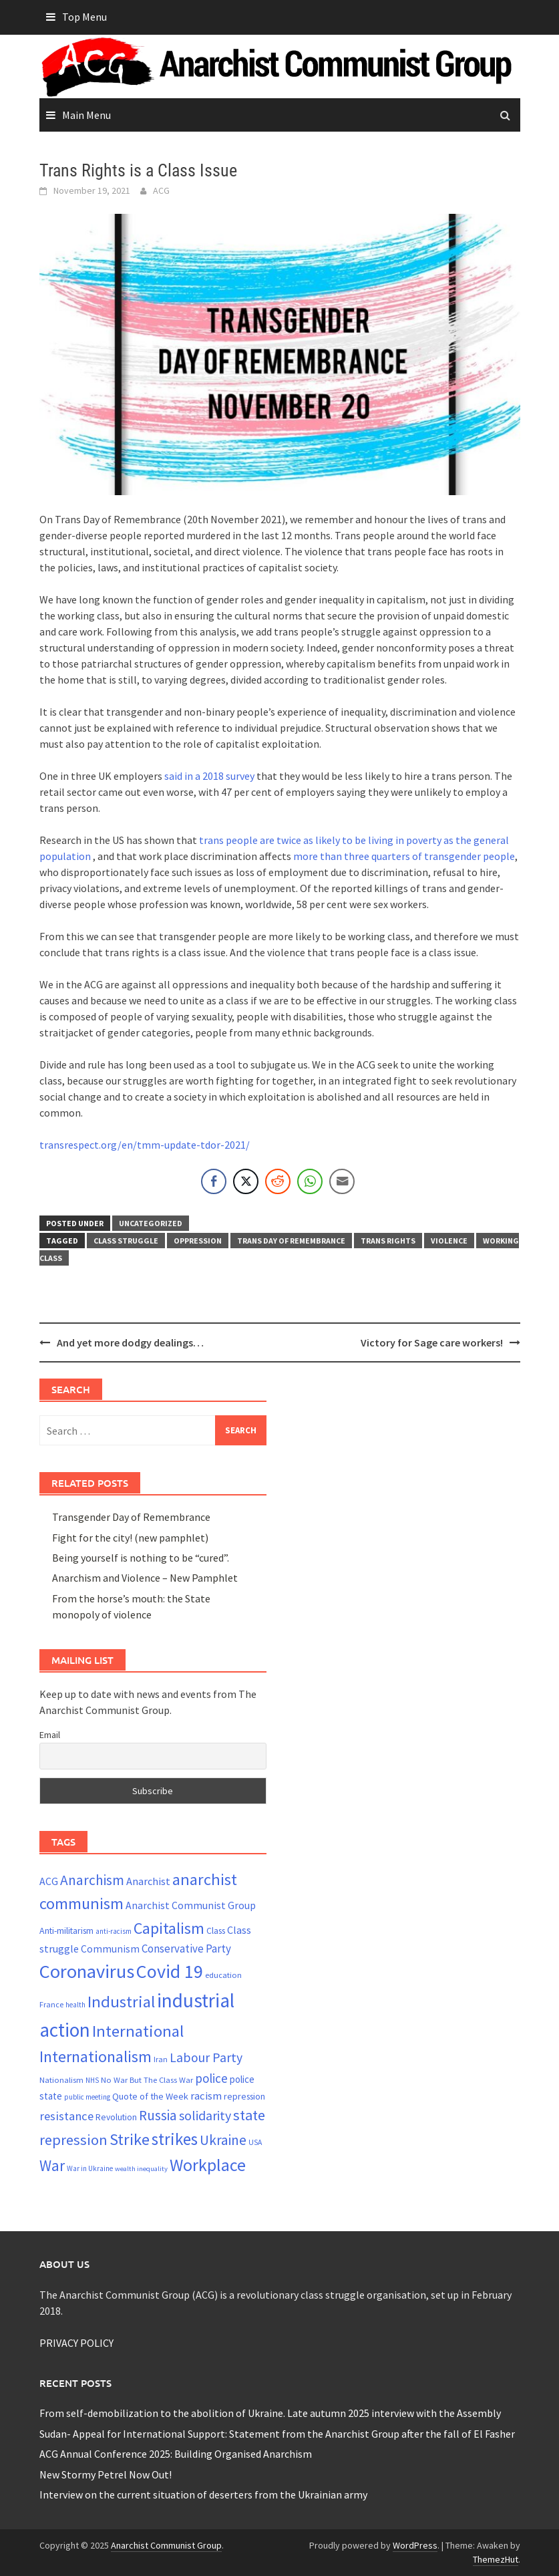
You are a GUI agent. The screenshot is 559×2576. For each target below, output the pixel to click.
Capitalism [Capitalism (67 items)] (169, 1928)
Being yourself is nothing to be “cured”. (140, 1557)
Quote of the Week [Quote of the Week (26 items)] (150, 2096)
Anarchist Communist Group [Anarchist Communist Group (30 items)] (191, 1905)
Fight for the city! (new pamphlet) (130, 1537)
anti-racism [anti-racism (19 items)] (114, 1931)
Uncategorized (150, 1223)
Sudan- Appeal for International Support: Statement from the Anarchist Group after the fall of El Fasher (277, 2433)
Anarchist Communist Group (166, 2545)
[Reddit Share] (278, 1181)
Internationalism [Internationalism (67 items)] (95, 2056)
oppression (198, 1241)
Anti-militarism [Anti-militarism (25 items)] (66, 1930)
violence (449, 1241)
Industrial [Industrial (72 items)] (121, 2001)
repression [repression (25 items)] (244, 2096)
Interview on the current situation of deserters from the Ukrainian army (203, 2494)
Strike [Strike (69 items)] (130, 2139)
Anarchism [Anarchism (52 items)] (92, 1880)
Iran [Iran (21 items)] (161, 2059)
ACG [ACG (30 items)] (48, 1881)
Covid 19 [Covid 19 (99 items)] (169, 1971)
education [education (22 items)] (223, 1975)
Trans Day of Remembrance (291, 1241)
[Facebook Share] (213, 1181)
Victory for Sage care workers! (432, 1342)
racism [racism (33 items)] (206, 2096)
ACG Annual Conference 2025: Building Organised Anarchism (175, 2453)
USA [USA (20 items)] (255, 2142)
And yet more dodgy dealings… (130, 1342)
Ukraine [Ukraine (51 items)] (223, 2140)
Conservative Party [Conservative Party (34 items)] (186, 1948)
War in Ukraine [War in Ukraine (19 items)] (90, 2168)
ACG (161, 190)
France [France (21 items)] (51, 2004)
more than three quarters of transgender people (404, 856)
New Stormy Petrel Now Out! (105, 2474)
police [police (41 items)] (211, 2078)
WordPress (415, 2545)
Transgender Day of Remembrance (131, 1517)
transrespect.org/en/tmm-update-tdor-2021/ (144, 1144)
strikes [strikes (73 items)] (175, 2139)
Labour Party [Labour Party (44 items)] (206, 2057)
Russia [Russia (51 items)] (158, 2115)
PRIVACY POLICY (76, 2342)
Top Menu (84, 16)
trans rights (388, 1241)
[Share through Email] (342, 1181)
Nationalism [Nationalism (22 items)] (61, 2080)
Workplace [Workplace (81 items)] (208, 2165)
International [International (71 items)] (138, 2031)
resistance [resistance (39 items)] (66, 2116)
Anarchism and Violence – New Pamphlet (145, 1577)
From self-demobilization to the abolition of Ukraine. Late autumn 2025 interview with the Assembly (270, 2413)
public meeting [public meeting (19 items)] (87, 2097)
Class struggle (126, 1241)
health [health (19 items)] (75, 2004)
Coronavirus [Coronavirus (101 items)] (86, 1971)
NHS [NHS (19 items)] (92, 2080)
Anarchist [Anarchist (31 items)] (148, 1881)
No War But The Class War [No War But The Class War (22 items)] (147, 2080)
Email (49, 1735)
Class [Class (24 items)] (215, 1931)
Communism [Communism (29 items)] (110, 1949)
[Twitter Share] (245, 1181)
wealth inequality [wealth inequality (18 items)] (141, 2168)
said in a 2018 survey (209, 775)
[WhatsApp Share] (310, 1181)
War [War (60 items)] (52, 2165)
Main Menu (86, 115)
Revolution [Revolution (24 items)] (116, 2117)
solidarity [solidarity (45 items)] (205, 2115)
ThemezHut (495, 2559)
